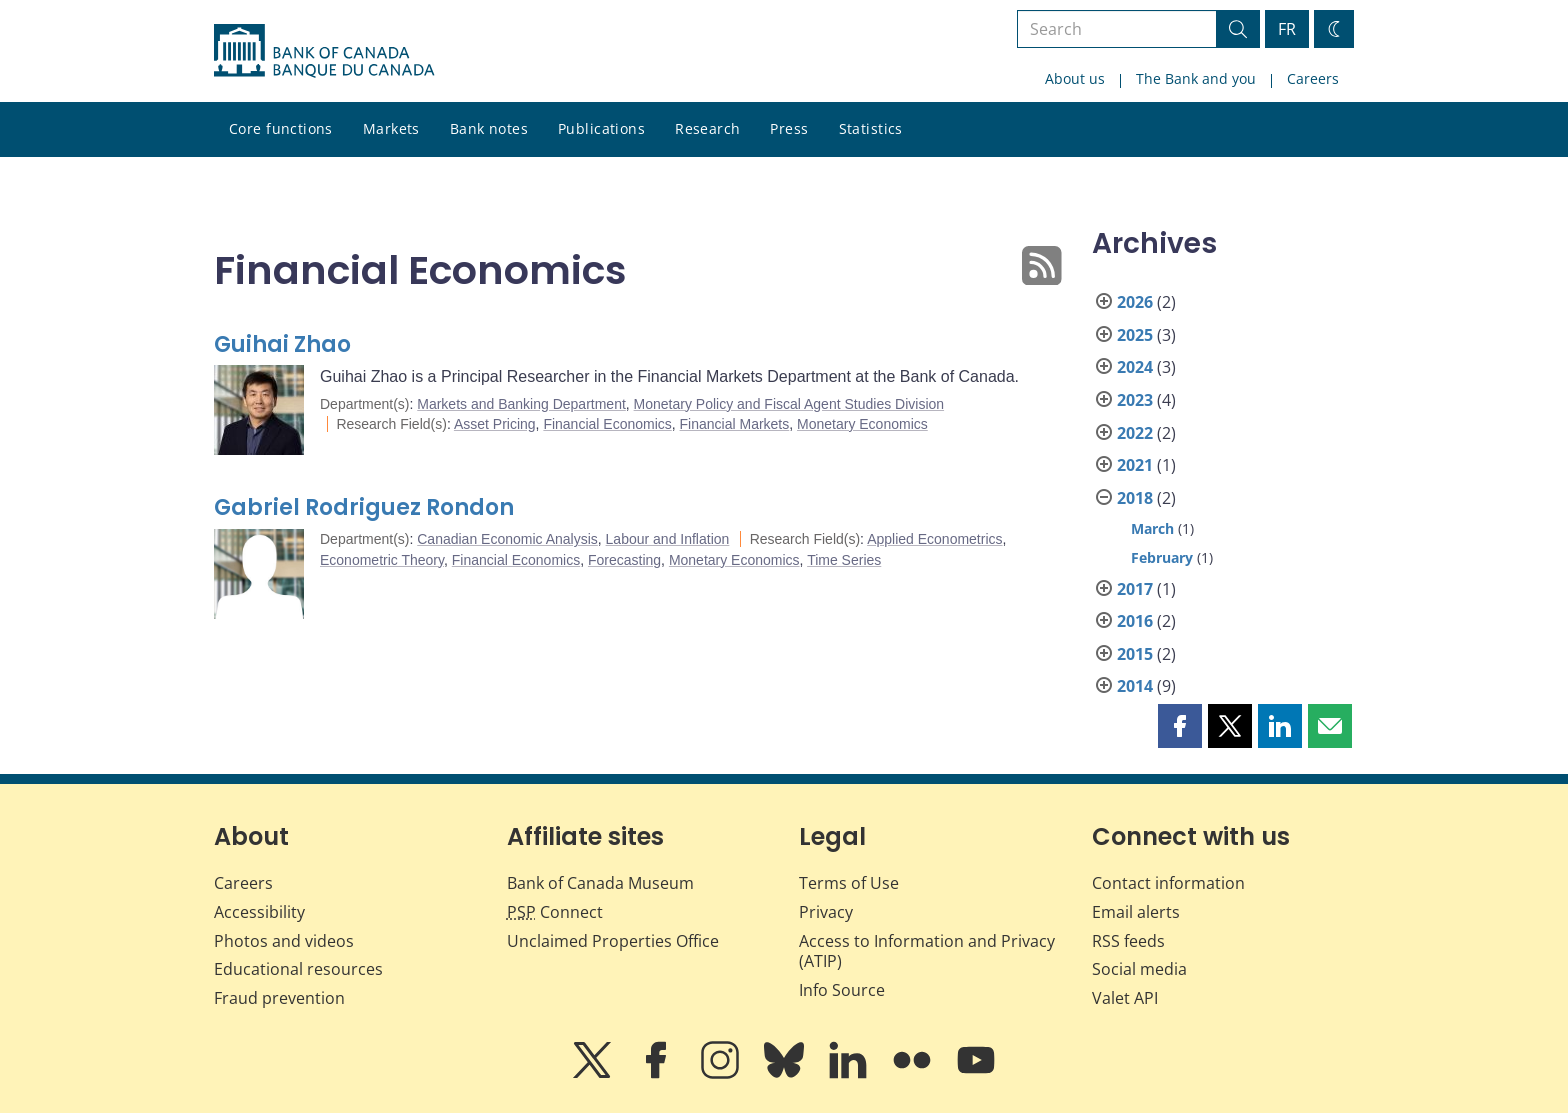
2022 (1135, 433)
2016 (1135, 621)
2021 (1135, 465)
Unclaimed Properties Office (613, 941)
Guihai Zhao (282, 344)
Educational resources (298, 969)
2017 (1135, 589)
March (1152, 528)
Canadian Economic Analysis (507, 539)
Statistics (871, 128)
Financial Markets (735, 424)
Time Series (844, 560)
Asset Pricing (495, 424)
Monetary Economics (862, 424)
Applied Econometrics (934, 539)
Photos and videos (284, 941)
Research (707, 128)
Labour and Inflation (668, 539)
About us (1075, 78)
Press (789, 128)
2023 (1135, 400)
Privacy (826, 912)
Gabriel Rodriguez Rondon (364, 507)
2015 (1135, 654)
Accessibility (259, 912)
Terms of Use (849, 883)
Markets (391, 128)
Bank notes (489, 128)
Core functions (281, 128)
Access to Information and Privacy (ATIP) (927, 951)
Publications (601, 128)
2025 (1135, 335)
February (1162, 557)
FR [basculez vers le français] (1287, 29)
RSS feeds (1128, 941)
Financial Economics (607, 424)
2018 (1135, 498)
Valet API (1125, 998)
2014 (1135, 686)
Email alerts (1136, 912)
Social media (1139, 969)
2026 (1135, 302)
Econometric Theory (382, 560)
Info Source (842, 990)
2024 (1135, 367)
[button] (1180, 726)
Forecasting (624, 560)
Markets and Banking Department (521, 404)
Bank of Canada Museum (600, 883)
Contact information (1168, 883)
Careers (1313, 78)
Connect (555, 912)
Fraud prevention (279, 998)
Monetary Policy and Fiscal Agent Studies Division (789, 404)
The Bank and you (1196, 78)
